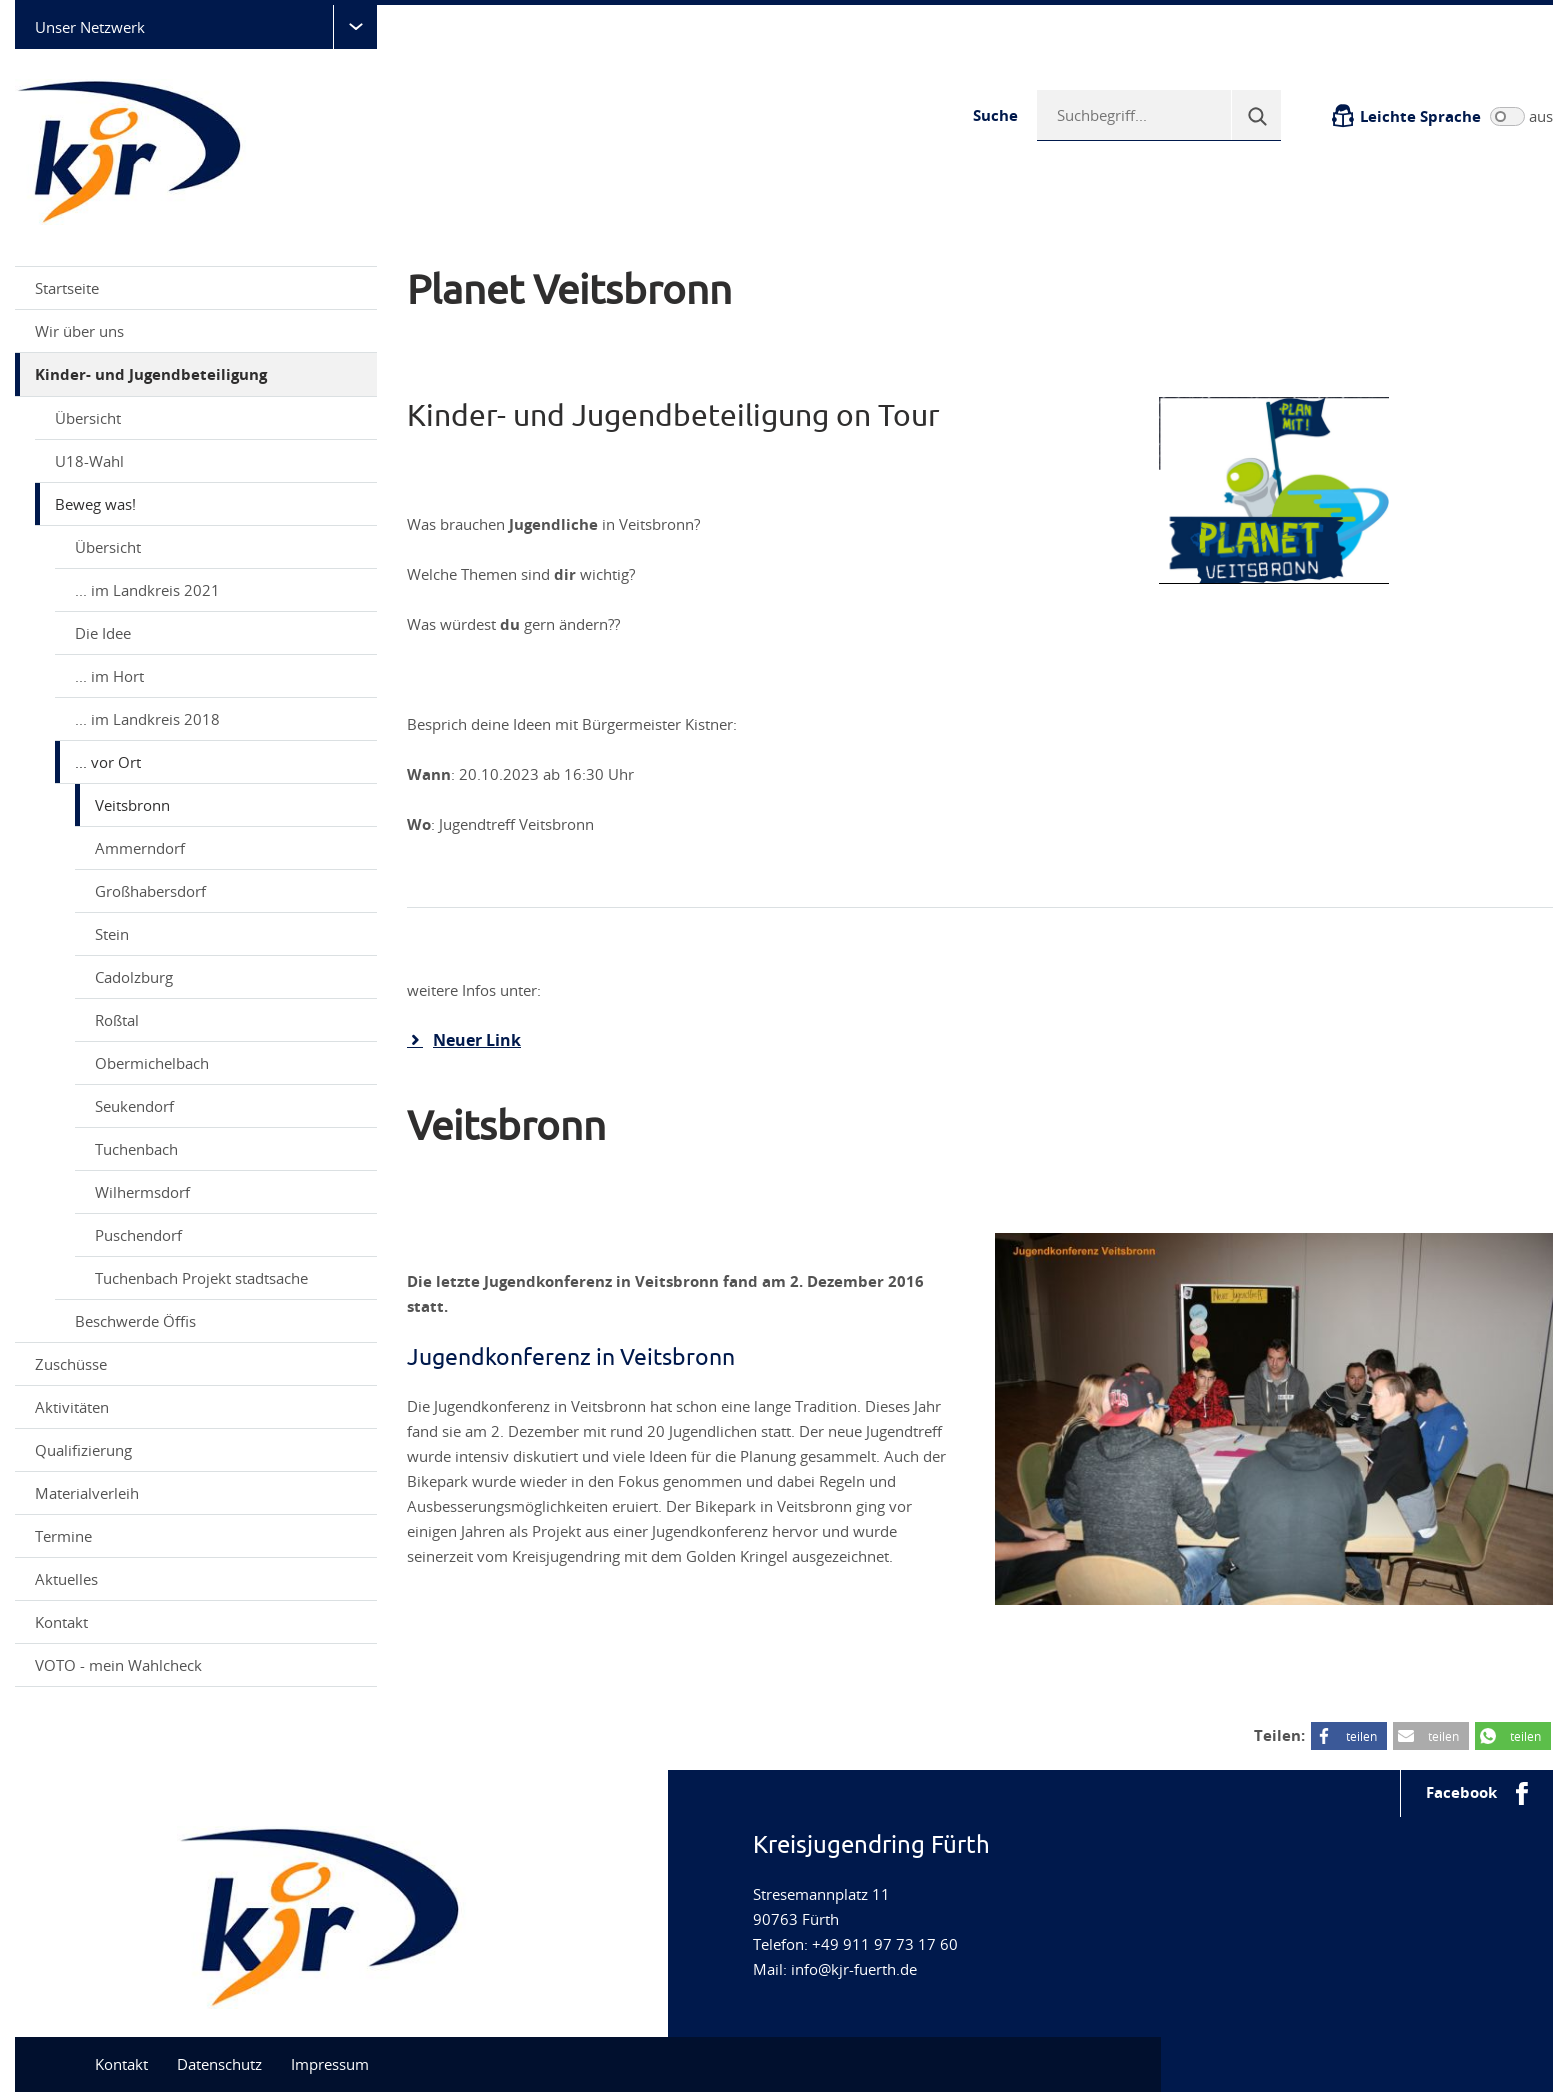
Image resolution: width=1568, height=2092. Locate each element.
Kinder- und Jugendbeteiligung (198, 374)
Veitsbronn (132, 805)
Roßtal (117, 1020)
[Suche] (1256, 115)
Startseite (67, 288)
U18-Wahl (208, 461)
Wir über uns (198, 331)
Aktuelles (198, 1579)
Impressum (330, 2064)
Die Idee (103, 633)
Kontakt (61, 1622)
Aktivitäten (198, 1407)
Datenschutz (219, 2064)
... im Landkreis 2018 (147, 719)
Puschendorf (138, 1235)
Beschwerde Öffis (135, 1321)
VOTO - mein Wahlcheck (198, 1665)
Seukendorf (134, 1106)
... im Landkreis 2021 (218, 590)
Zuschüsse (198, 1364)
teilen (1361, 1736)
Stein (112, 934)
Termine (63, 1536)
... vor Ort (218, 762)
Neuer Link (477, 1040)
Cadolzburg (134, 977)
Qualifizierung (198, 1450)
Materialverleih (198, 1493)
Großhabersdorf (150, 891)
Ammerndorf (140, 848)
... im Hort (109, 676)
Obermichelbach (152, 1063)
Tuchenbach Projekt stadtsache (201, 1278)
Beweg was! (208, 504)
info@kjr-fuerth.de (854, 1969)
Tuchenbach (136, 1149)
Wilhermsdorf (142, 1192)
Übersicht (88, 418)
